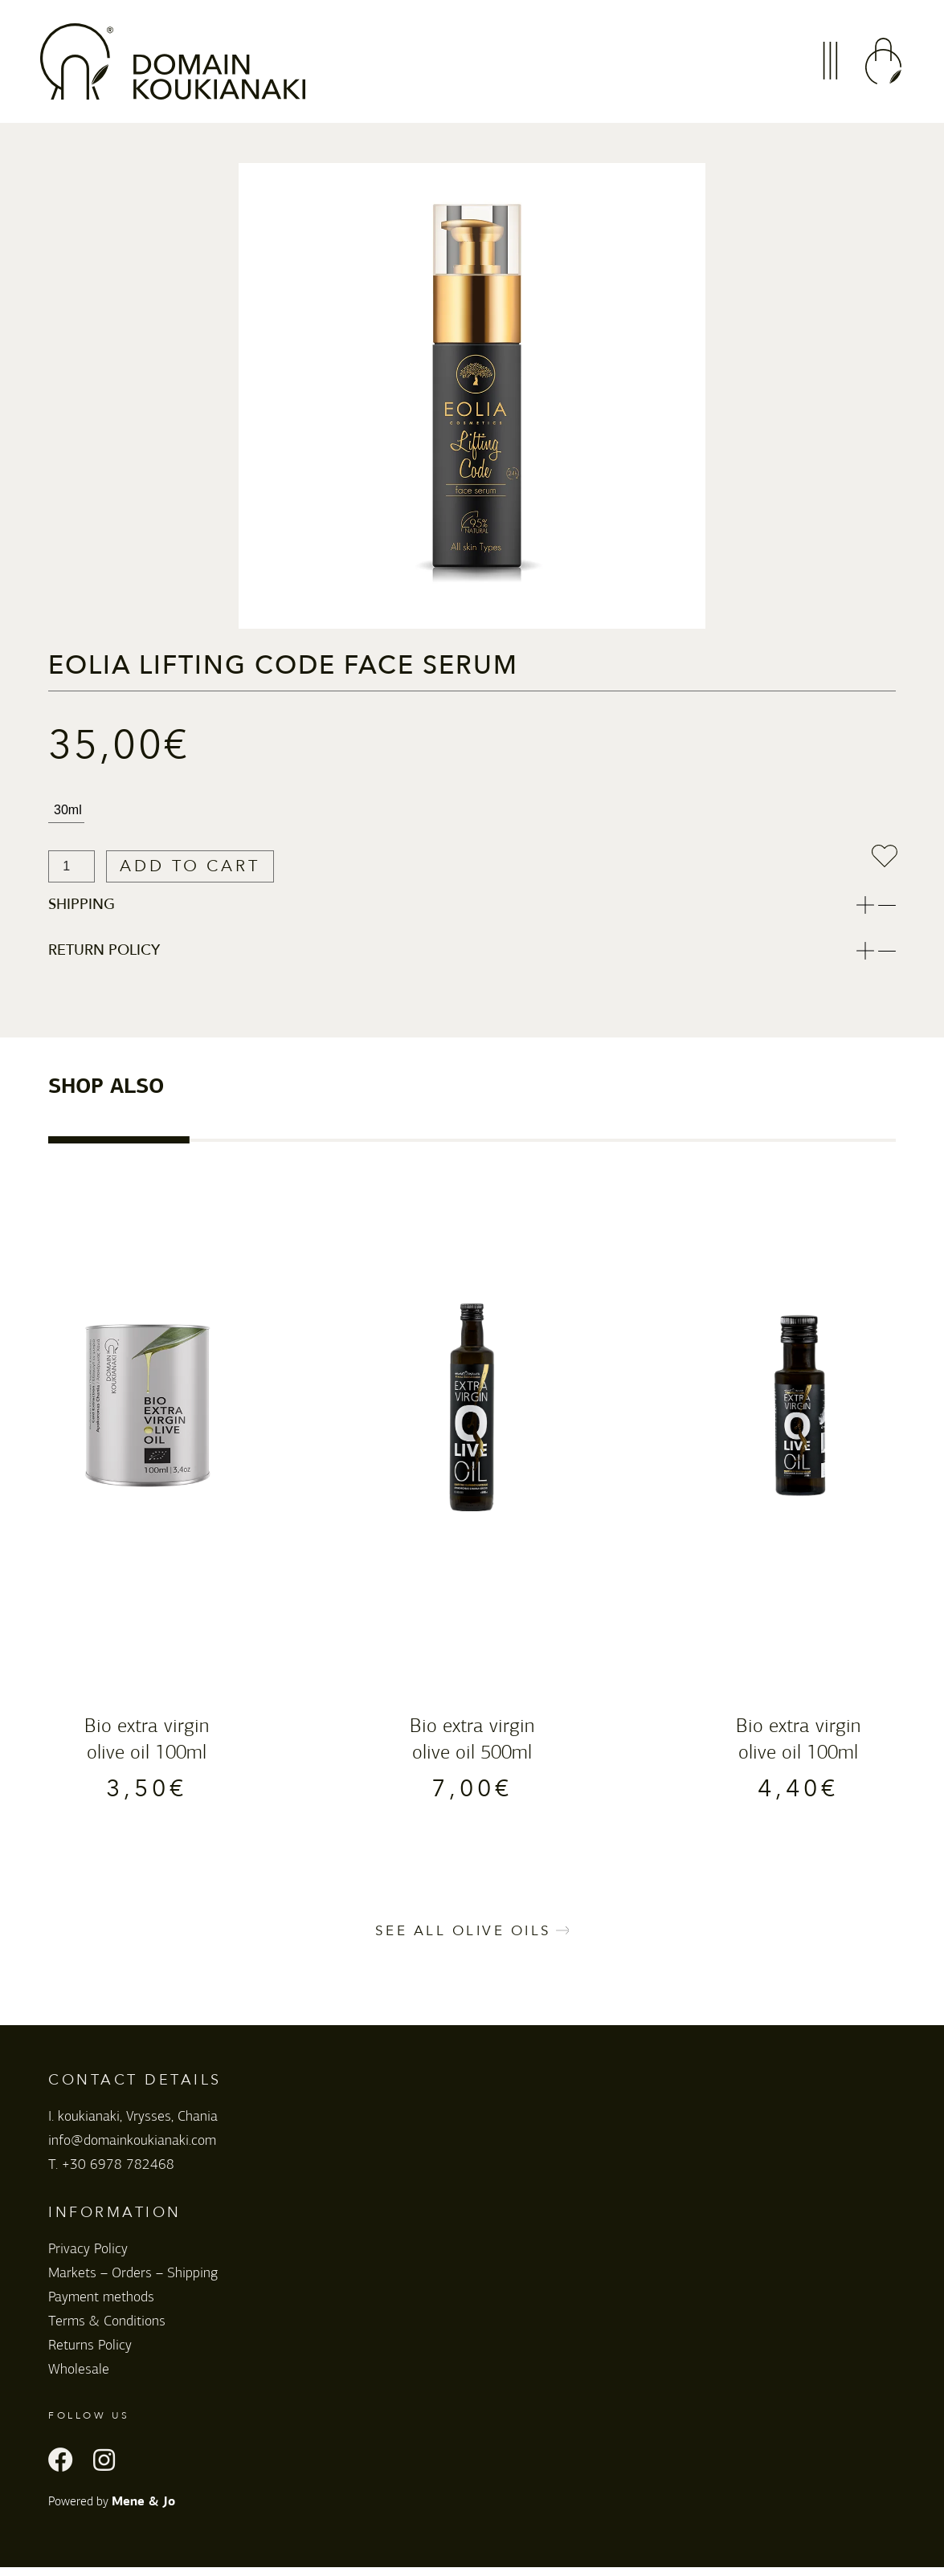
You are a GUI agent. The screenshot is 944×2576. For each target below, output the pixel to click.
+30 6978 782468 (118, 2174)
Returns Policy (90, 2354)
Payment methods (101, 2306)
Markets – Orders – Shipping (133, 2282)
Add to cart (209, 867)
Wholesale (78, 2378)
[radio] (66, 811)
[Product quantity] (71, 867)
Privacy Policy (88, 2258)
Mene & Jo (143, 2511)
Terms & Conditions (107, 2330)
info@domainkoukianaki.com (132, 2149)
